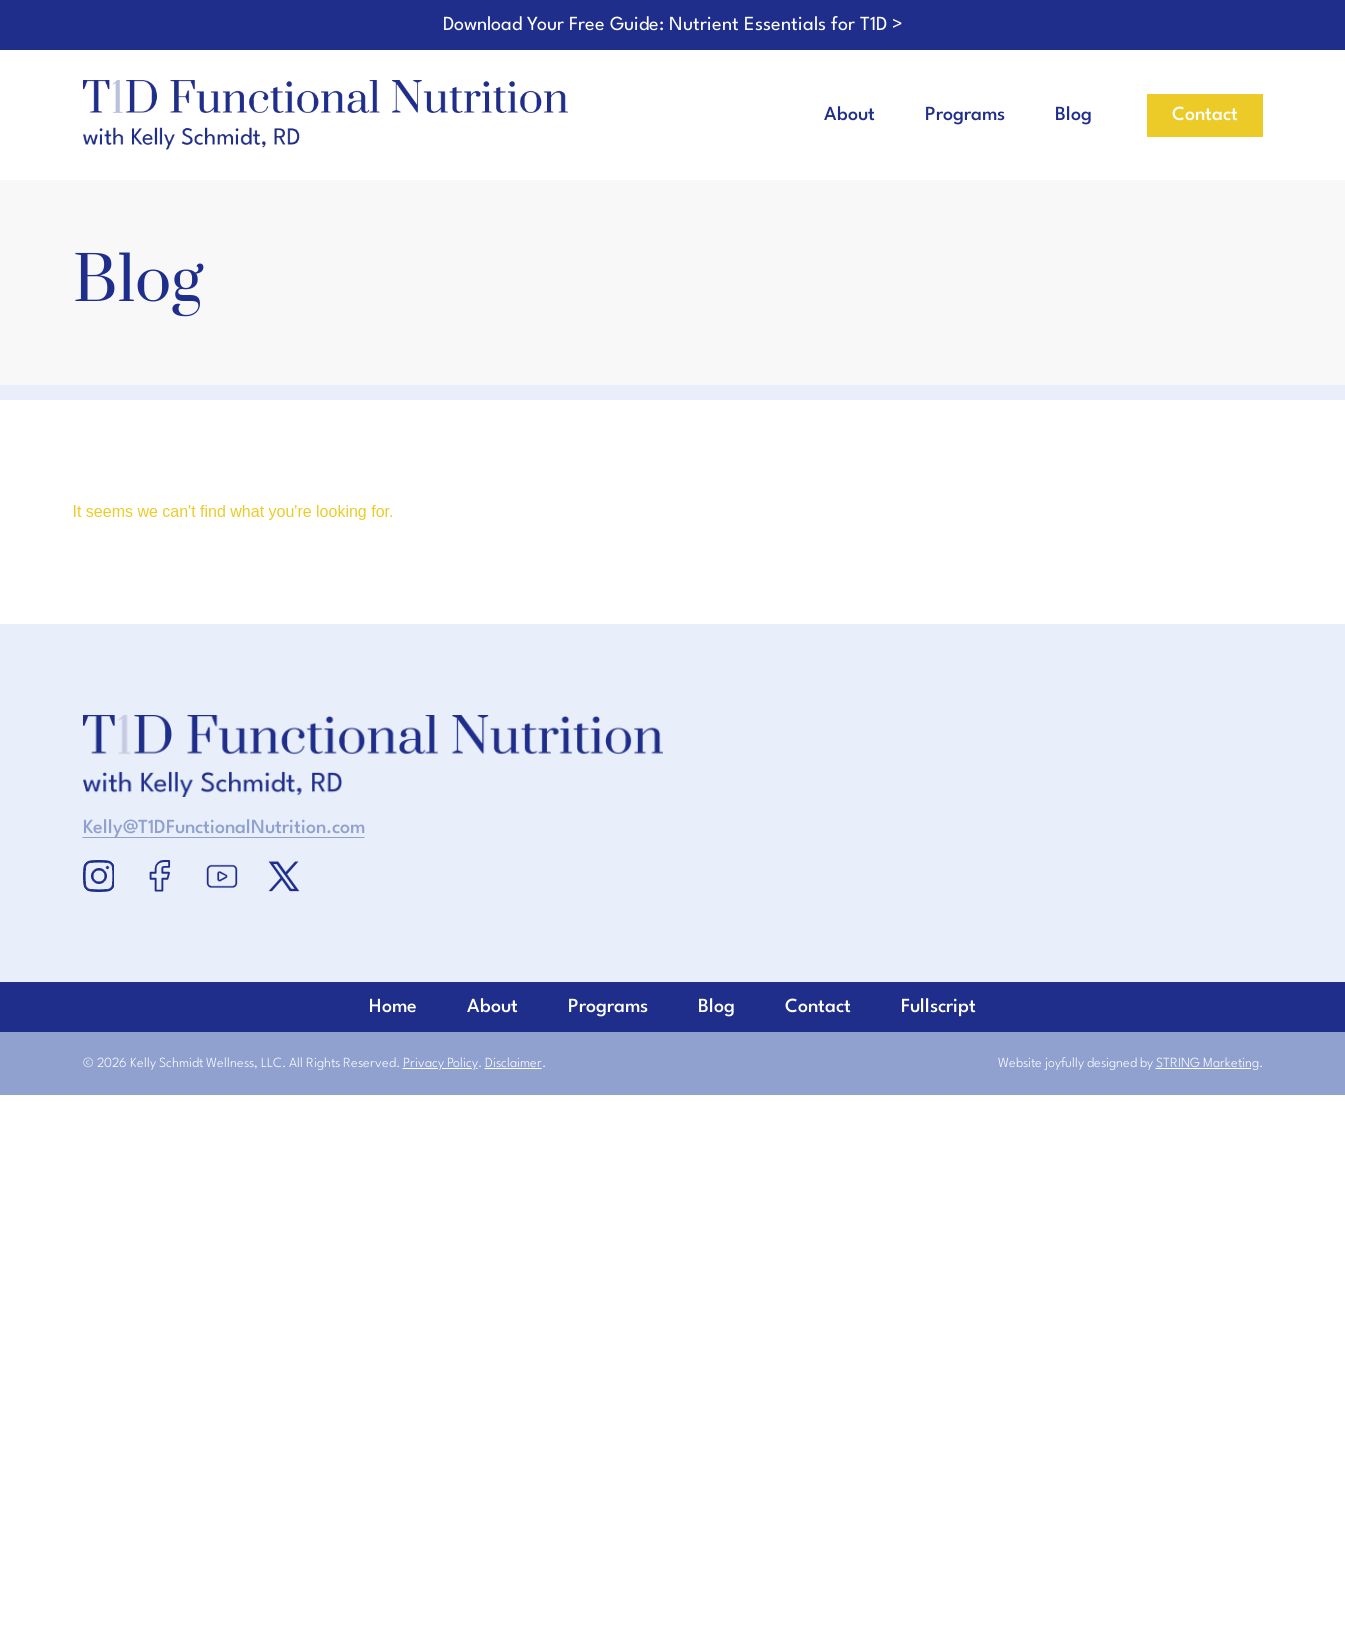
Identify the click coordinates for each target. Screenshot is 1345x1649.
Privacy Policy (440, 1063)
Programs (965, 115)
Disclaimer (513, 1063)
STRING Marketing (1207, 1063)
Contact (672, 1447)
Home (672, 1237)
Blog (1073, 115)
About (849, 115)
